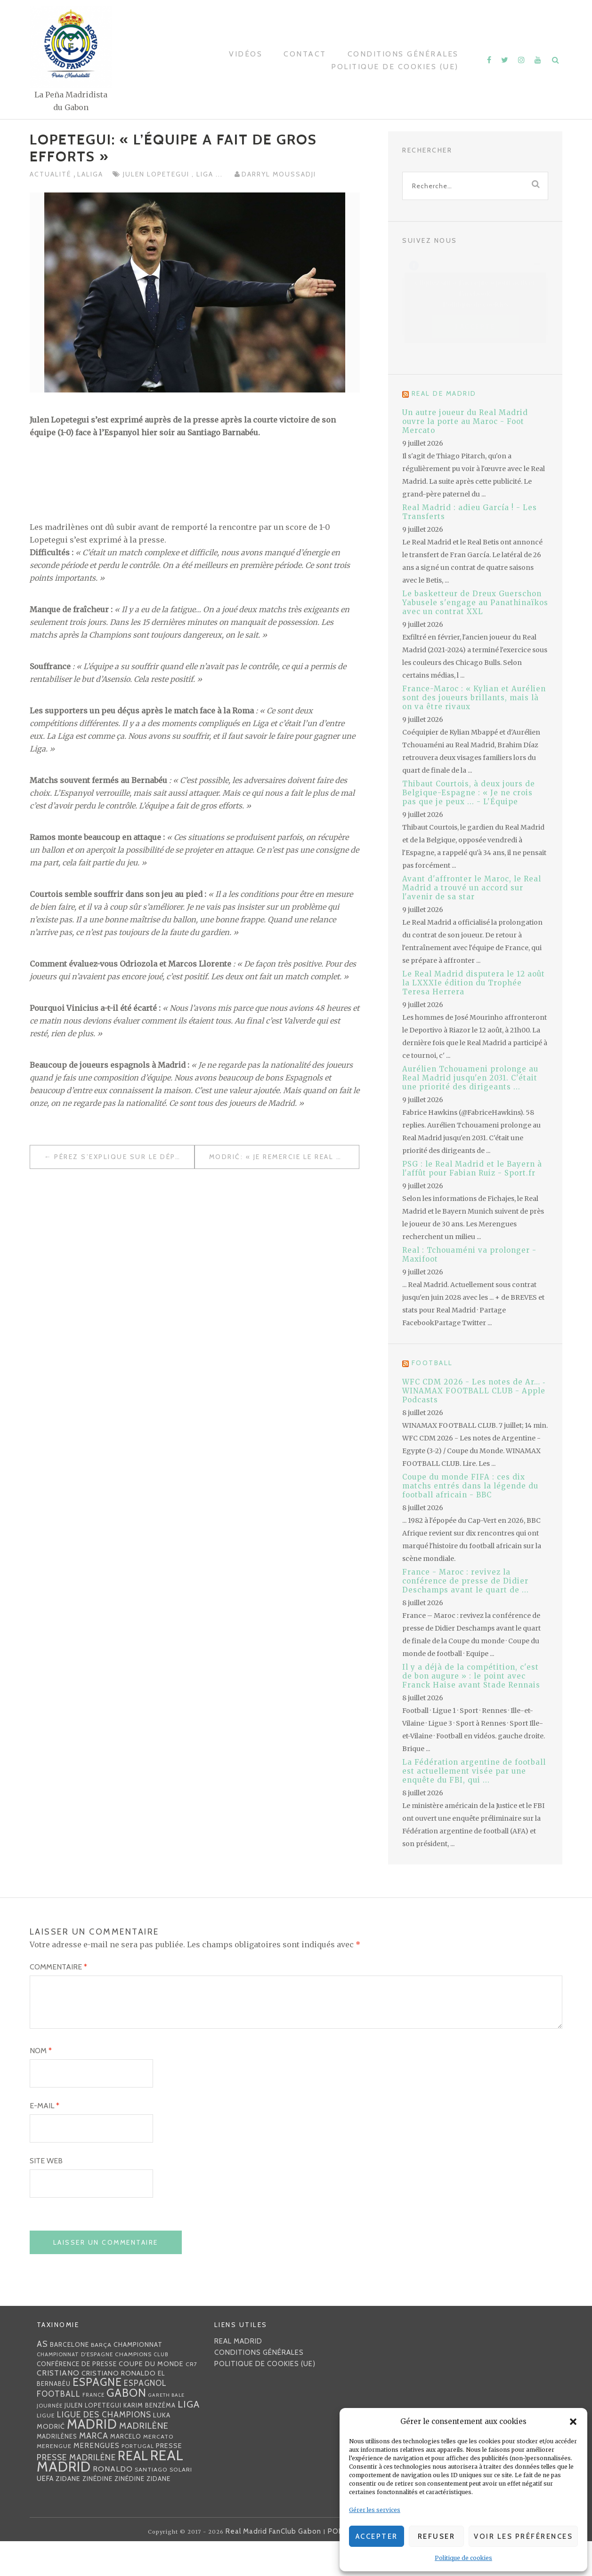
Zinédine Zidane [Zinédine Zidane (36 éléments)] (142, 2513)
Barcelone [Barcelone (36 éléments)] (69, 2379)
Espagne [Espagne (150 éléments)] (97, 2416)
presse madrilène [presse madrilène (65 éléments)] (76, 2491)
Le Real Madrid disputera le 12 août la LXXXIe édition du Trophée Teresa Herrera (473, 982)
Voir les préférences (523, 2536)
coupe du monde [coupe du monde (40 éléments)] (151, 2398)
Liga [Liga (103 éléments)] (189, 2438)
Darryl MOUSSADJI (279, 174)
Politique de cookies (463, 2557)
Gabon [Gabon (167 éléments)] (126, 2427)
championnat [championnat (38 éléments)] (138, 2379)
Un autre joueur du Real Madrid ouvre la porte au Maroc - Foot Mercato (465, 421)
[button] (573, 2421)
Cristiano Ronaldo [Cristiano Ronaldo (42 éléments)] (118, 2407)
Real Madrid (238, 2375)
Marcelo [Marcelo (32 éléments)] (125, 2470)
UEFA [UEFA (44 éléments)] (45, 2513)
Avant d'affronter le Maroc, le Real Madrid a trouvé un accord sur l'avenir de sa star (471, 887)
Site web (46, 2195)
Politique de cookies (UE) (395, 66)
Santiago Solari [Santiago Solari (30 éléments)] (163, 2503)
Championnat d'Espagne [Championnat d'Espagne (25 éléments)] (75, 2388)
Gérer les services (374, 2509)
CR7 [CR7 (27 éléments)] (191, 2398)
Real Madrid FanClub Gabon (273, 2566)
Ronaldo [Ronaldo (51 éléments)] (113, 2503)
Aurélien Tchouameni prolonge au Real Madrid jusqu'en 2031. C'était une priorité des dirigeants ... (470, 1077)
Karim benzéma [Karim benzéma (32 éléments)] (149, 2439)
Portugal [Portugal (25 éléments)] (138, 2480)
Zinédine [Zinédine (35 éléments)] (97, 2513)
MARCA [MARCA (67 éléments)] (93, 2470)
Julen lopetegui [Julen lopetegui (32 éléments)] (93, 2439)
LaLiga (90, 174)
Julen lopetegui (157, 174)
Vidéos (245, 53)
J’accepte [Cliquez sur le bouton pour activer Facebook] (475, 326)
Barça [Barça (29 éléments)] (101, 2379)
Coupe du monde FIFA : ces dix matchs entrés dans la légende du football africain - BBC (470, 1485)
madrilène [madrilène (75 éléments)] (144, 2460)
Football (432, 1363)
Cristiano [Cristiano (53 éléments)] (58, 2407)
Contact (305, 53)
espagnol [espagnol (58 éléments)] (145, 2417)
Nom (41, 2084)
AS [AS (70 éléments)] (42, 2378)
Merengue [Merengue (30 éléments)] (54, 2480)
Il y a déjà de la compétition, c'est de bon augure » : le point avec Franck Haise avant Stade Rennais (471, 1676)
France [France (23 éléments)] (93, 2429)
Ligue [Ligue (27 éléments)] (46, 2449)
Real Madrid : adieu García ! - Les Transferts (469, 512)
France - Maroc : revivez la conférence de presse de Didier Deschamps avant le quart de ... (465, 1581)
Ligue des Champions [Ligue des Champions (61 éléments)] (104, 2449)
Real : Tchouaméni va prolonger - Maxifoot (469, 1255)
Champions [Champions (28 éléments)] (133, 2388)
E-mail (44, 2140)
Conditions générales (403, 53)
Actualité (51, 174)
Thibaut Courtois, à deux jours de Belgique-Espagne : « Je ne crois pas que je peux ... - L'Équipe (468, 792)
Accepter (377, 2536)
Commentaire (58, 1966)
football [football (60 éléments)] (59, 2428)
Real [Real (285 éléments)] (133, 2490)
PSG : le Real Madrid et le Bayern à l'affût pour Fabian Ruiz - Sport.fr (472, 1168)
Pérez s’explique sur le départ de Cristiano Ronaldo (124, 1156)
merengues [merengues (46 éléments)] (96, 2479)
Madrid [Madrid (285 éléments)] (92, 2458)
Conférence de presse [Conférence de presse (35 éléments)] (77, 2398)
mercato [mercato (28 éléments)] (158, 2470)
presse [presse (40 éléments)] (169, 2480)
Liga (206, 174)
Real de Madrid (444, 393)
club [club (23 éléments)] (161, 2388)
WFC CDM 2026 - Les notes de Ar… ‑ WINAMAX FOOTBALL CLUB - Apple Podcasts (473, 1390)
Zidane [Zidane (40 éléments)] (68, 2513)
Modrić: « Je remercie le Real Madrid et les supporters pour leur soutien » (284, 1156)
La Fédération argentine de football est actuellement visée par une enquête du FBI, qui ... (474, 1771)
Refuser (436, 2536)
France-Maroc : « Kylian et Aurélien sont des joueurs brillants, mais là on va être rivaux (474, 697)
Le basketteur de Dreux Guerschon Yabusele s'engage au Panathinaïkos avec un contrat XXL (475, 602)
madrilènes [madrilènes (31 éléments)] (57, 2470)
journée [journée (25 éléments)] (50, 2440)
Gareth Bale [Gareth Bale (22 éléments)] (166, 2429)
